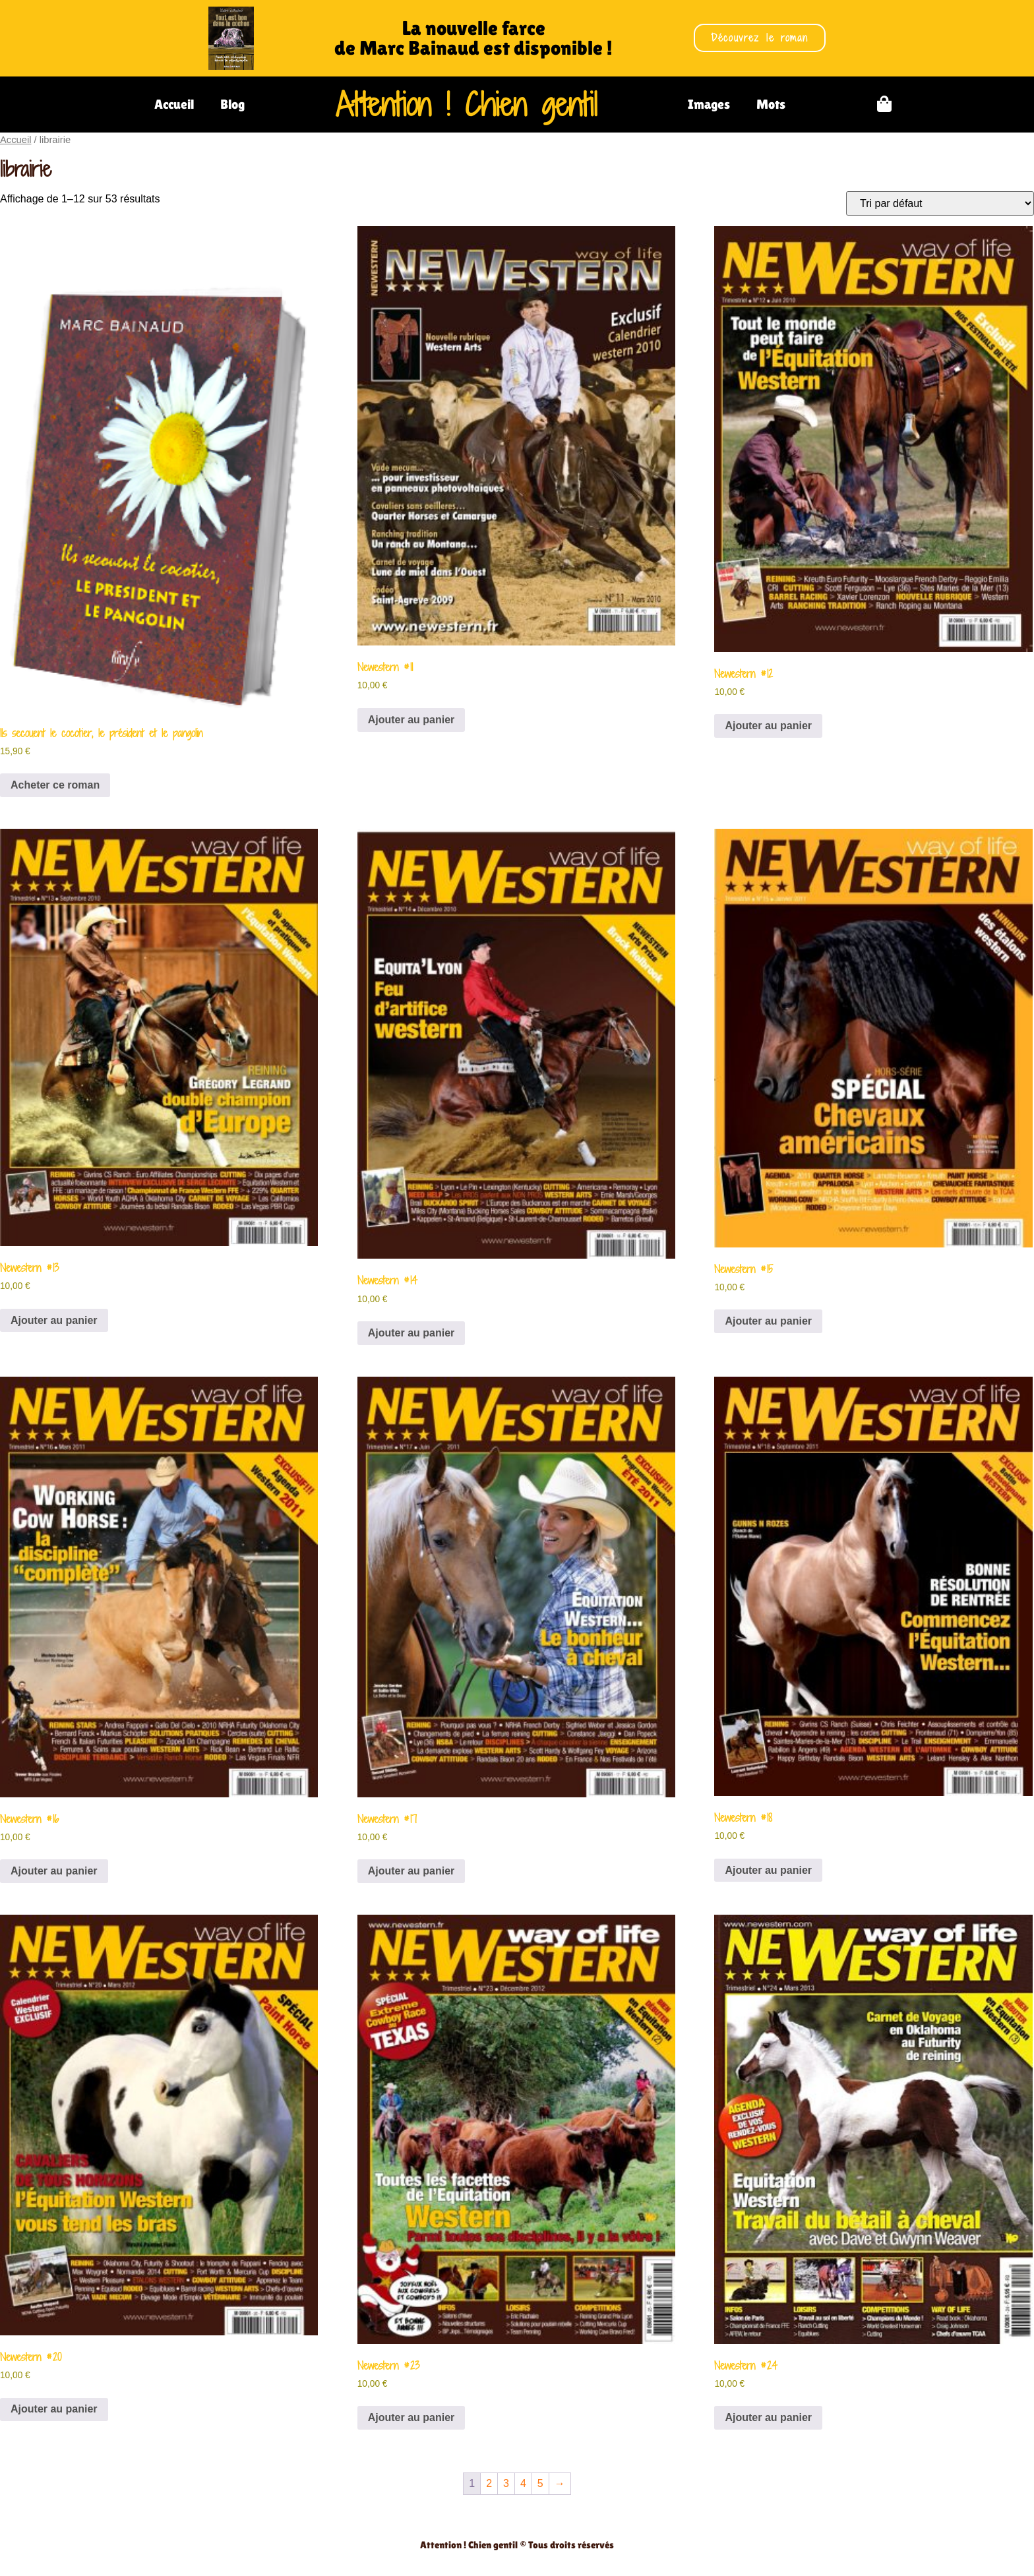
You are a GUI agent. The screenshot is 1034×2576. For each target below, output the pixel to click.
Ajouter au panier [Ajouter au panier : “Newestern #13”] (54, 1320)
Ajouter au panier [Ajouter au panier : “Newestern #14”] (411, 1332)
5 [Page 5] (540, 2483)
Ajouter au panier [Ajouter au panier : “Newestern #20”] (54, 2408)
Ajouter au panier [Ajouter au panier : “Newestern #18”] (768, 1870)
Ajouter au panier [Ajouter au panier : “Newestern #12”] (768, 725)
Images (709, 104)
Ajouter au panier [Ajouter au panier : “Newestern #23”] (411, 2417)
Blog (232, 104)
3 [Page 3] (506, 2483)
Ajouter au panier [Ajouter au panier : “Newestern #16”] (54, 1870)
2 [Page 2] (489, 2483)
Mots (770, 104)
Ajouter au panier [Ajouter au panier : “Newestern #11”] (411, 719)
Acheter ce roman (55, 785)
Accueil (174, 104)
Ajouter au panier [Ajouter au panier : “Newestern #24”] (768, 2417)
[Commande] (940, 203)
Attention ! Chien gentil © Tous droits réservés (517, 2544)
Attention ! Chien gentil (466, 104)
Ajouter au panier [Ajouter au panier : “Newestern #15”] (768, 1321)
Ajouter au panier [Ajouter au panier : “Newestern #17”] (411, 1870)
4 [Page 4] (523, 2483)
